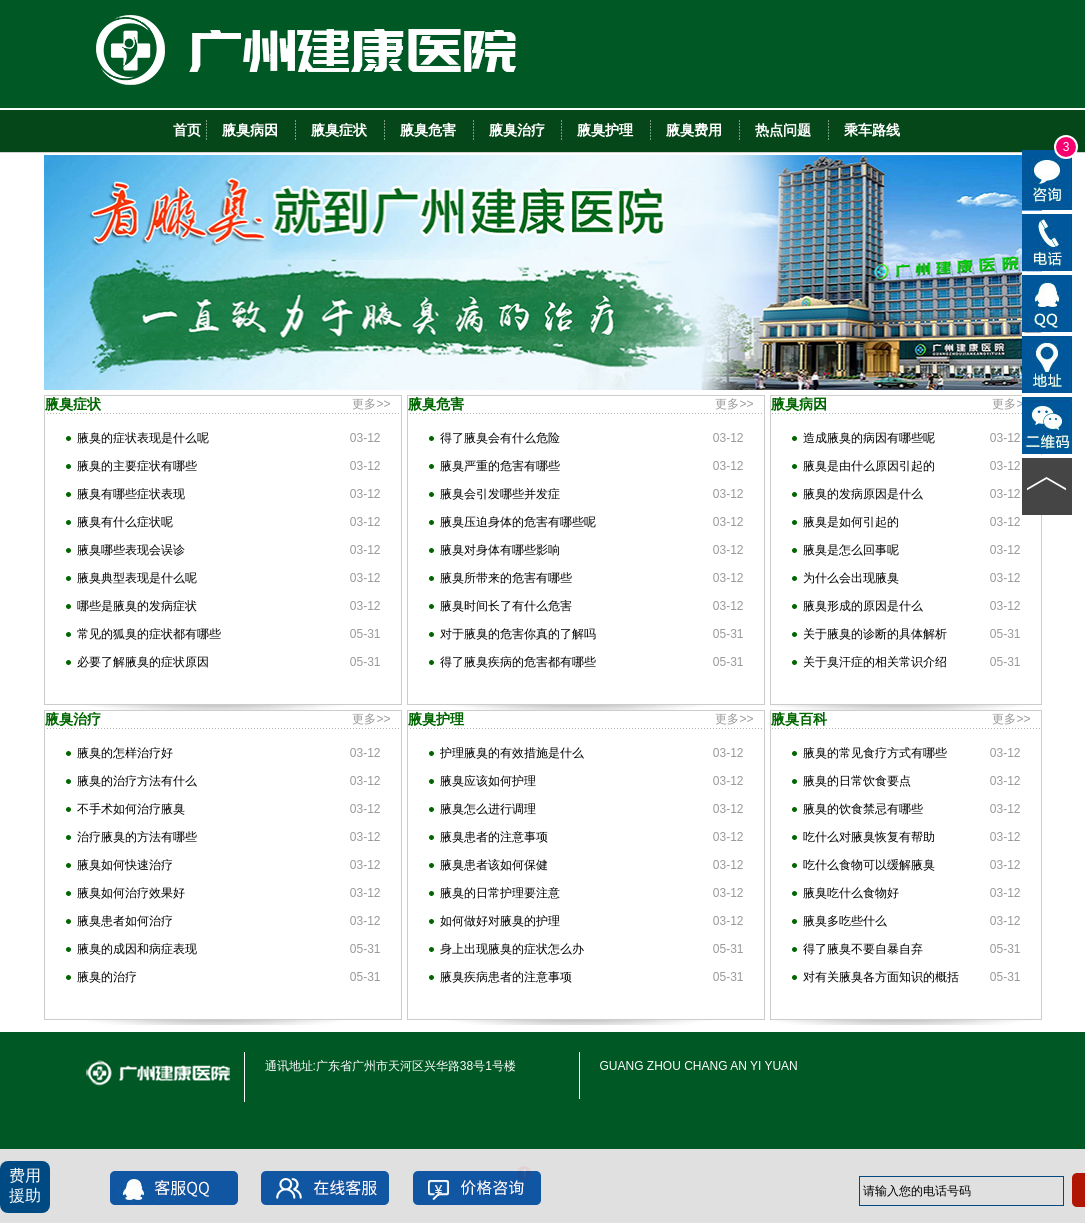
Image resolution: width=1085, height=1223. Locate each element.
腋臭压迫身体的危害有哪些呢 (518, 522)
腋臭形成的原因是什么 (863, 606)
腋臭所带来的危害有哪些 (506, 578)
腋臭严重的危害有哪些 (500, 466)
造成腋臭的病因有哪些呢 (869, 438)
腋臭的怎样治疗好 (125, 753)
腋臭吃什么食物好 (851, 893)
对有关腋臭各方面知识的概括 (881, 977)
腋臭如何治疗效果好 (131, 893)
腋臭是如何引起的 (851, 522)
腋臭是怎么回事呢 (851, 550)
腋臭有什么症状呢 (125, 522)
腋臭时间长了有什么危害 (506, 606)
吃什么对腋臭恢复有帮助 (869, 837)
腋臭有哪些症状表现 (131, 494)
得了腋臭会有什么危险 (500, 438)
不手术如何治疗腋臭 (131, 809)
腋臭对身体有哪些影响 (500, 550)
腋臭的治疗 (107, 977)
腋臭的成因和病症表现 (137, 949)
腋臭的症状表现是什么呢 (143, 438)
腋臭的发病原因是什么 (863, 494)
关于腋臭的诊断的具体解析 (875, 634)
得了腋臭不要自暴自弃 (863, 949)
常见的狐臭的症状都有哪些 (149, 634)
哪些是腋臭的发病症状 (137, 606)
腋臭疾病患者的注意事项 (506, 977)
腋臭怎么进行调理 (488, 809)
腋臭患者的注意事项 (494, 837)
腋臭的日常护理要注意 (500, 893)
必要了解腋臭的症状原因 (143, 662)
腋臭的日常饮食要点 (857, 781)
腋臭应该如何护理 (488, 781)
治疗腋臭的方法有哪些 (137, 837)
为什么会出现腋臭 (851, 578)
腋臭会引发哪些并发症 (500, 494)
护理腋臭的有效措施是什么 (512, 753)
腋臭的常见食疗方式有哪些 (875, 753)
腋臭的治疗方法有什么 (137, 781)
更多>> (371, 404)
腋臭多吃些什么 (845, 921)
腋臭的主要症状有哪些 (137, 466)
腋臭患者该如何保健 (494, 865)
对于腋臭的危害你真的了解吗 (518, 634)
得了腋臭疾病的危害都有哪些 (518, 662)
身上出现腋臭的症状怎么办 (512, 949)
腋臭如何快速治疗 (125, 865)
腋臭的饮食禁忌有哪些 (863, 809)
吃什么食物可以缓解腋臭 (869, 865)
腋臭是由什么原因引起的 (869, 466)
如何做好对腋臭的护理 (500, 921)
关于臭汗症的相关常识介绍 (875, 662)
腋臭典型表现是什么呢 (137, 578)
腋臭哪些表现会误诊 (131, 550)
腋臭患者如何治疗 (125, 921)
